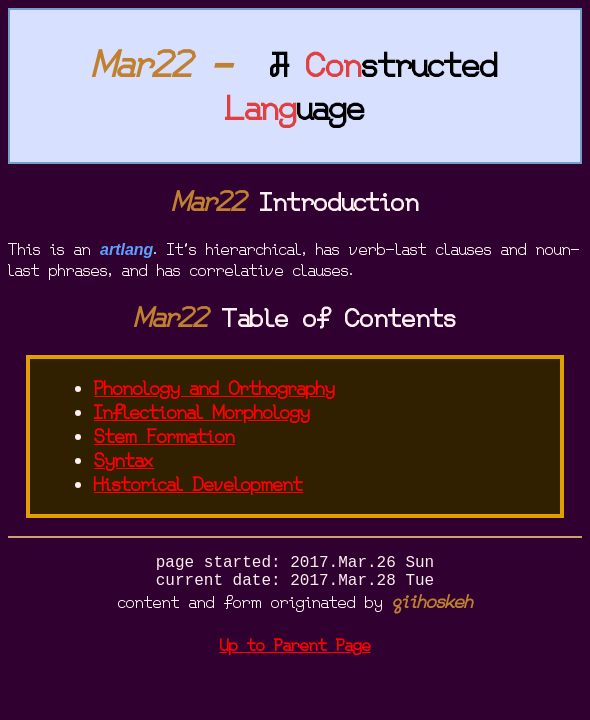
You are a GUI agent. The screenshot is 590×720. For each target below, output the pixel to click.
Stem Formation (164, 437)
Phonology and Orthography (214, 389)
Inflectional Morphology (202, 413)
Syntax (124, 461)
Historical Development (198, 485)
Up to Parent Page (295, 653)
